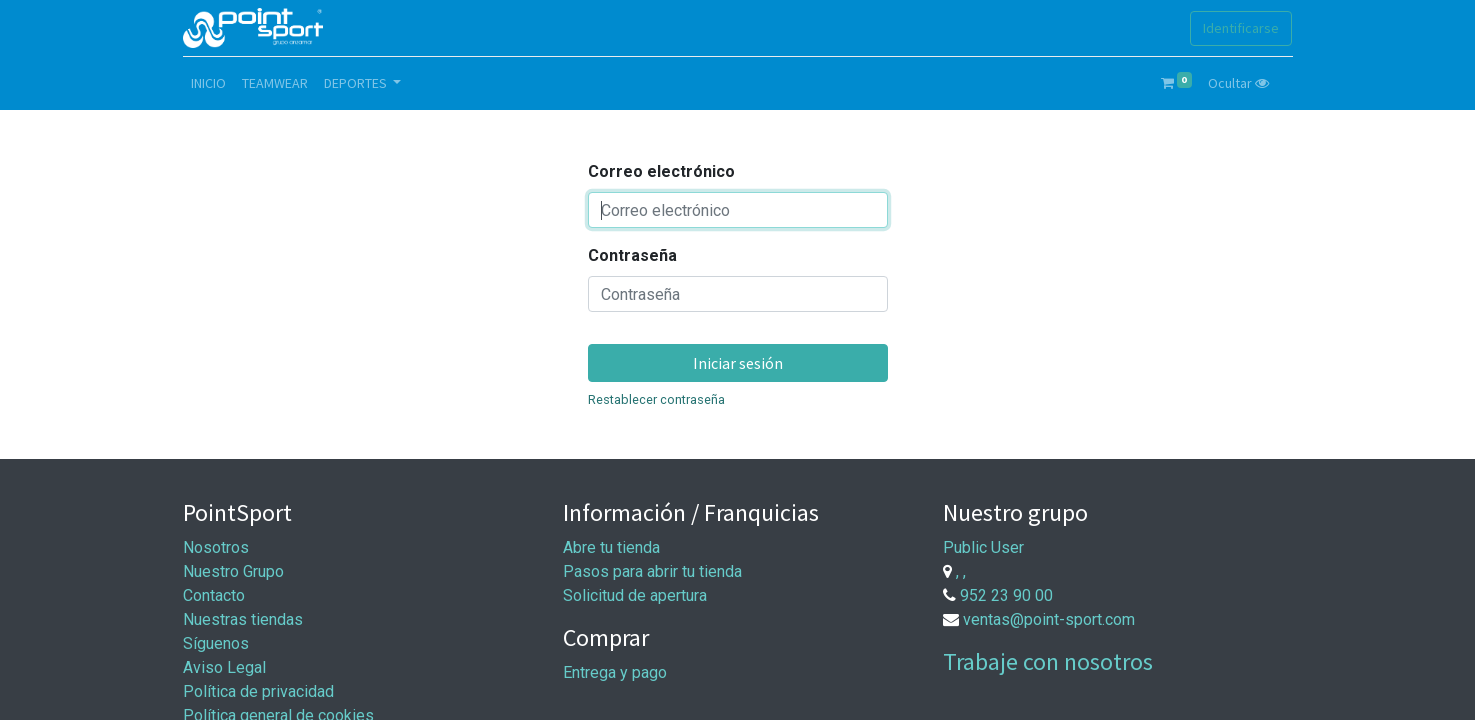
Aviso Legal (224, 667)
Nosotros (216, 547)
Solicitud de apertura (635, 595)
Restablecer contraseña (656, 399)
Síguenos (216, 643)
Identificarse (1241, 28)
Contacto (214, 595)
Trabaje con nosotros (1048, 661)
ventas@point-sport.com (1049, 619)
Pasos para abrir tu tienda (652, 571)
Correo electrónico (661, 171)
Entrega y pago (615, 672)
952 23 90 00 (1006, 595)
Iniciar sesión (738, 363)
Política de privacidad (258, 691)
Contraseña (632, 255)
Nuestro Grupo (233, 571)
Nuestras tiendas (243, 619)
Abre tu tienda (611, 547)
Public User (983, 547)
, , (961, 571)
